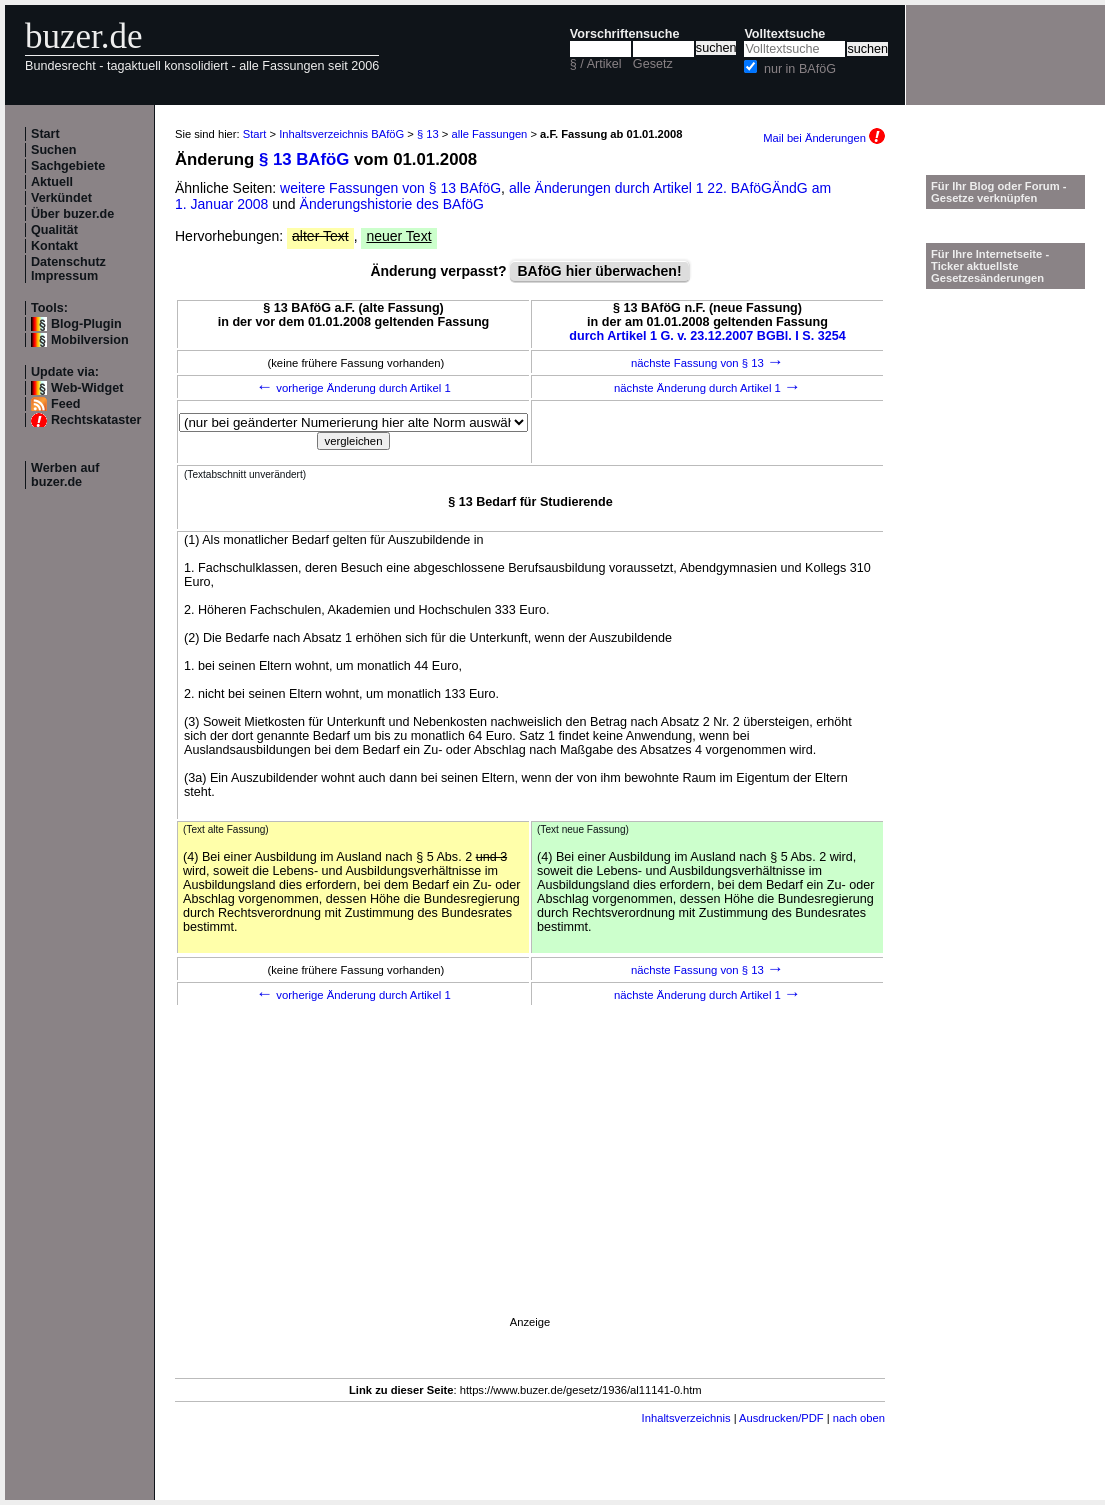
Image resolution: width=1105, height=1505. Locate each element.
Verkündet (61, 198)
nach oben (859, 1418)
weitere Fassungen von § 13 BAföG (390, 188)
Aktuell (52, 182)
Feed (65, 404)
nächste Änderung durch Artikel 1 (707, 388)
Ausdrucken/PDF (781, 1418)
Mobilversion (90, 340)
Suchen (54, 150)
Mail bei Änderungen (824, 138)
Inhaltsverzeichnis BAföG (341, 134)
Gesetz (653, 64)
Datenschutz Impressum (68, 269)
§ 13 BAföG (304, 159)
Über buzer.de (72, 214)
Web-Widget (87, 388)
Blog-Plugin (86, 324)
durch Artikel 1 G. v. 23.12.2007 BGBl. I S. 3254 (707, 336)
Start (45, 134)
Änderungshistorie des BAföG (392, 204)
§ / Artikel (596, 64)
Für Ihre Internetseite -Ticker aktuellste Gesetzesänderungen (990, 266)
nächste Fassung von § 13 (707, 363)
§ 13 (428, 134)
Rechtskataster (96, 420)
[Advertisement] (530, 1188)
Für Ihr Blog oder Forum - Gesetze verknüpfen (999, 192)
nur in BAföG (800, 69)
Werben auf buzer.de (65, 475)
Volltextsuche (784, 34)
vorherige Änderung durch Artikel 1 (353, 388)
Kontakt (54, 246)
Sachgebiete (68, 166)
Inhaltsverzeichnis (686, 1418)
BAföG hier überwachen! (599, 271)
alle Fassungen (489, 134)
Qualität (54, 230)
